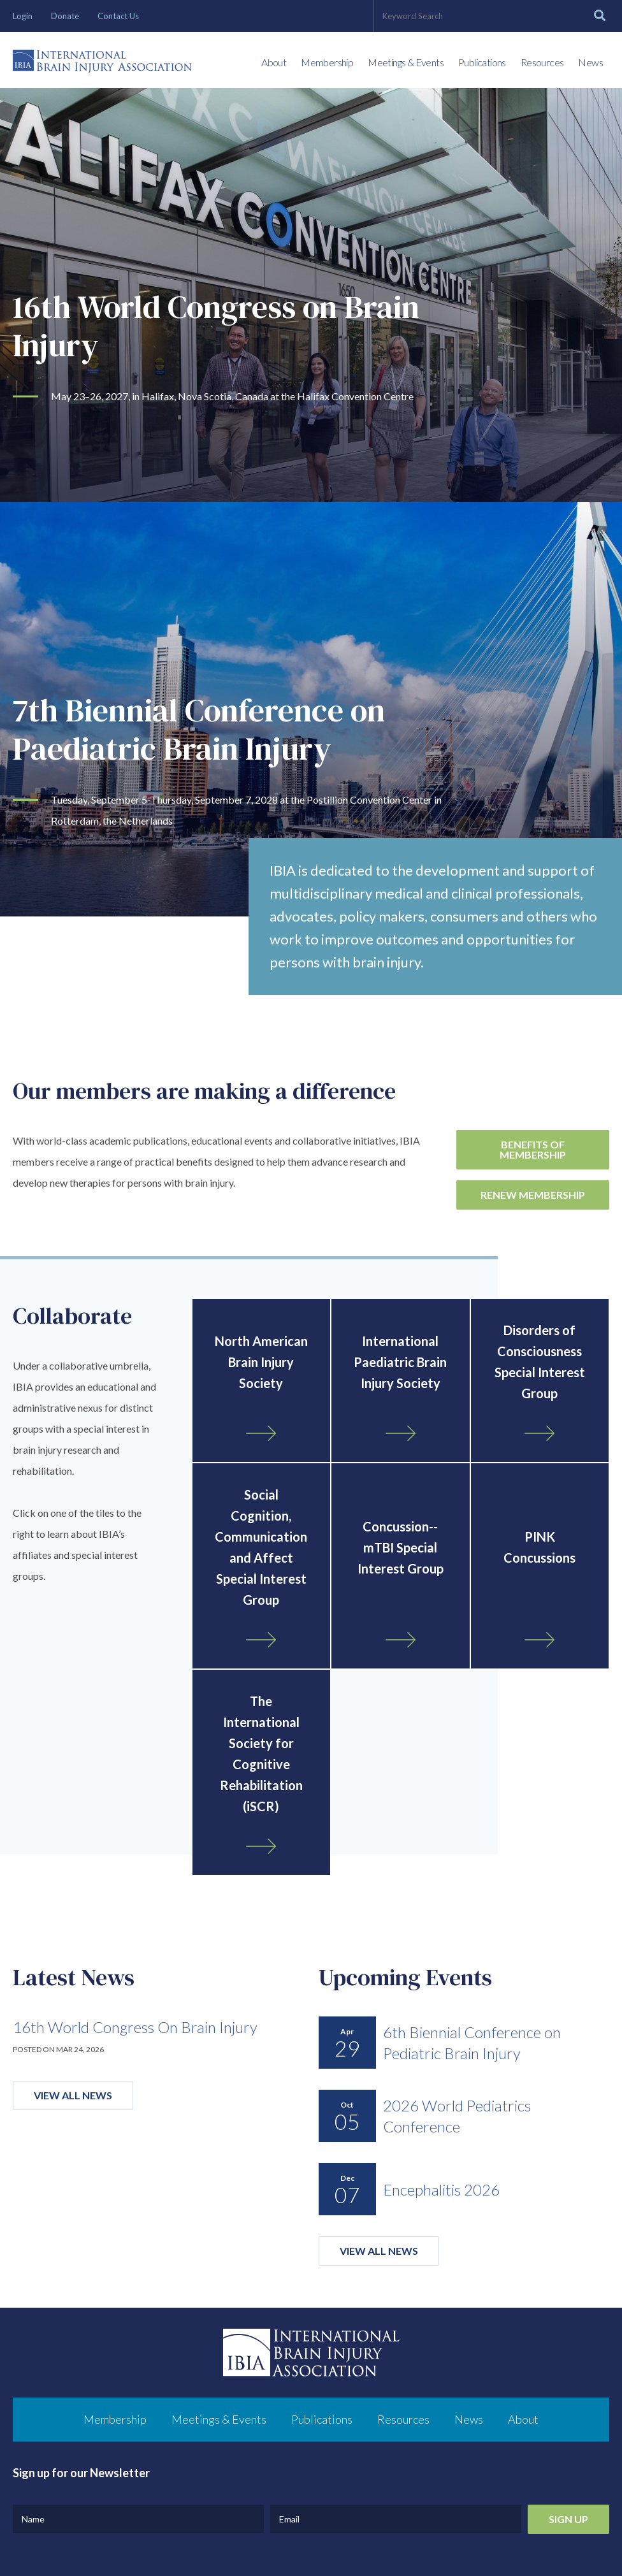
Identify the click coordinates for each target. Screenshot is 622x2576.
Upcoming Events (405, 1977)
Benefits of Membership (533, 1149)
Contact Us (118, 16)
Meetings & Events (406, 62)
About (273, 62)
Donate (65, 16)
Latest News (73, 1977)
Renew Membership (533, 1195)
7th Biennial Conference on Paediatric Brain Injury (201, 729)
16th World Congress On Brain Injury (135, 2027)
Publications (482, 62)
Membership (327, 62)
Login (23, 16)
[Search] (599, 16)
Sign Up (568, 2519)
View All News (73, 2095)
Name (33, 2519)
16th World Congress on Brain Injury (218, 326)
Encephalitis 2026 (441, 2189)
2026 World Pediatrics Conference (457, 2116)
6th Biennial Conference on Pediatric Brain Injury (472, 2042)
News (590, 62)
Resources (542, 62)
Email (289, 2519)
